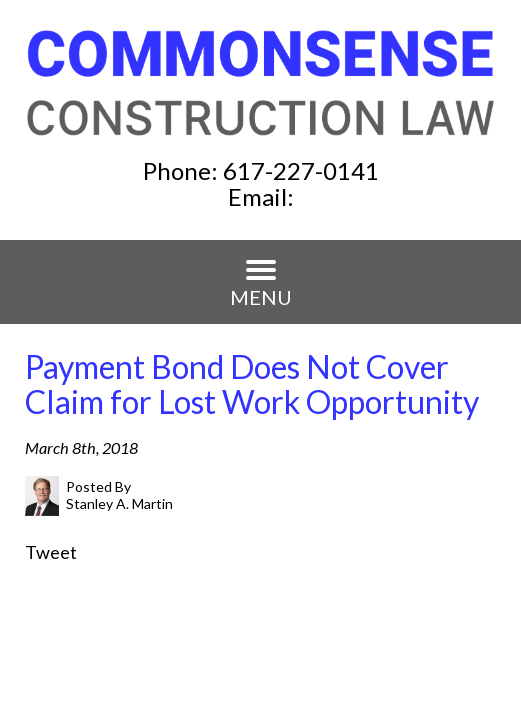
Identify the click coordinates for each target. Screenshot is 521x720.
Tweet (51, 552)
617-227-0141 (301, 170)
